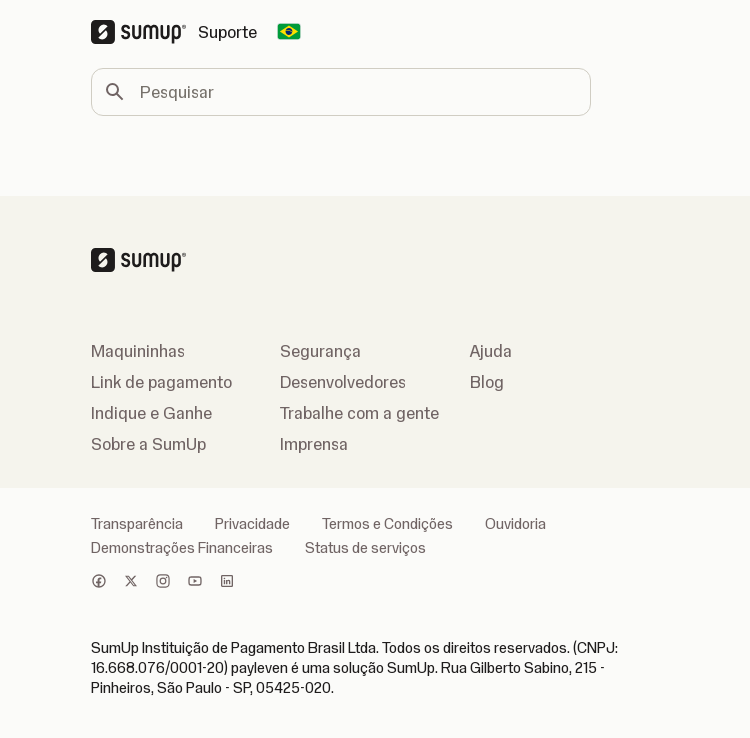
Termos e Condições (387, 524)
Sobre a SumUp (148, 444)
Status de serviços (365, 548)
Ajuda (491, 351)
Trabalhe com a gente (359, 413)
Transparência (137, 524)
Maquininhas (138, 351)
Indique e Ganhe (151, 413)
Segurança (320, 351)
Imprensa (314, 444)
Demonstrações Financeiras (182, 548)
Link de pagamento (161, 382)
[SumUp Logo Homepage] (144, 32)
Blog (487, 382)
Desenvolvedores (343, 382)
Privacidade (252, 524)
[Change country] (289, 32)
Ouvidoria (515, 524)
